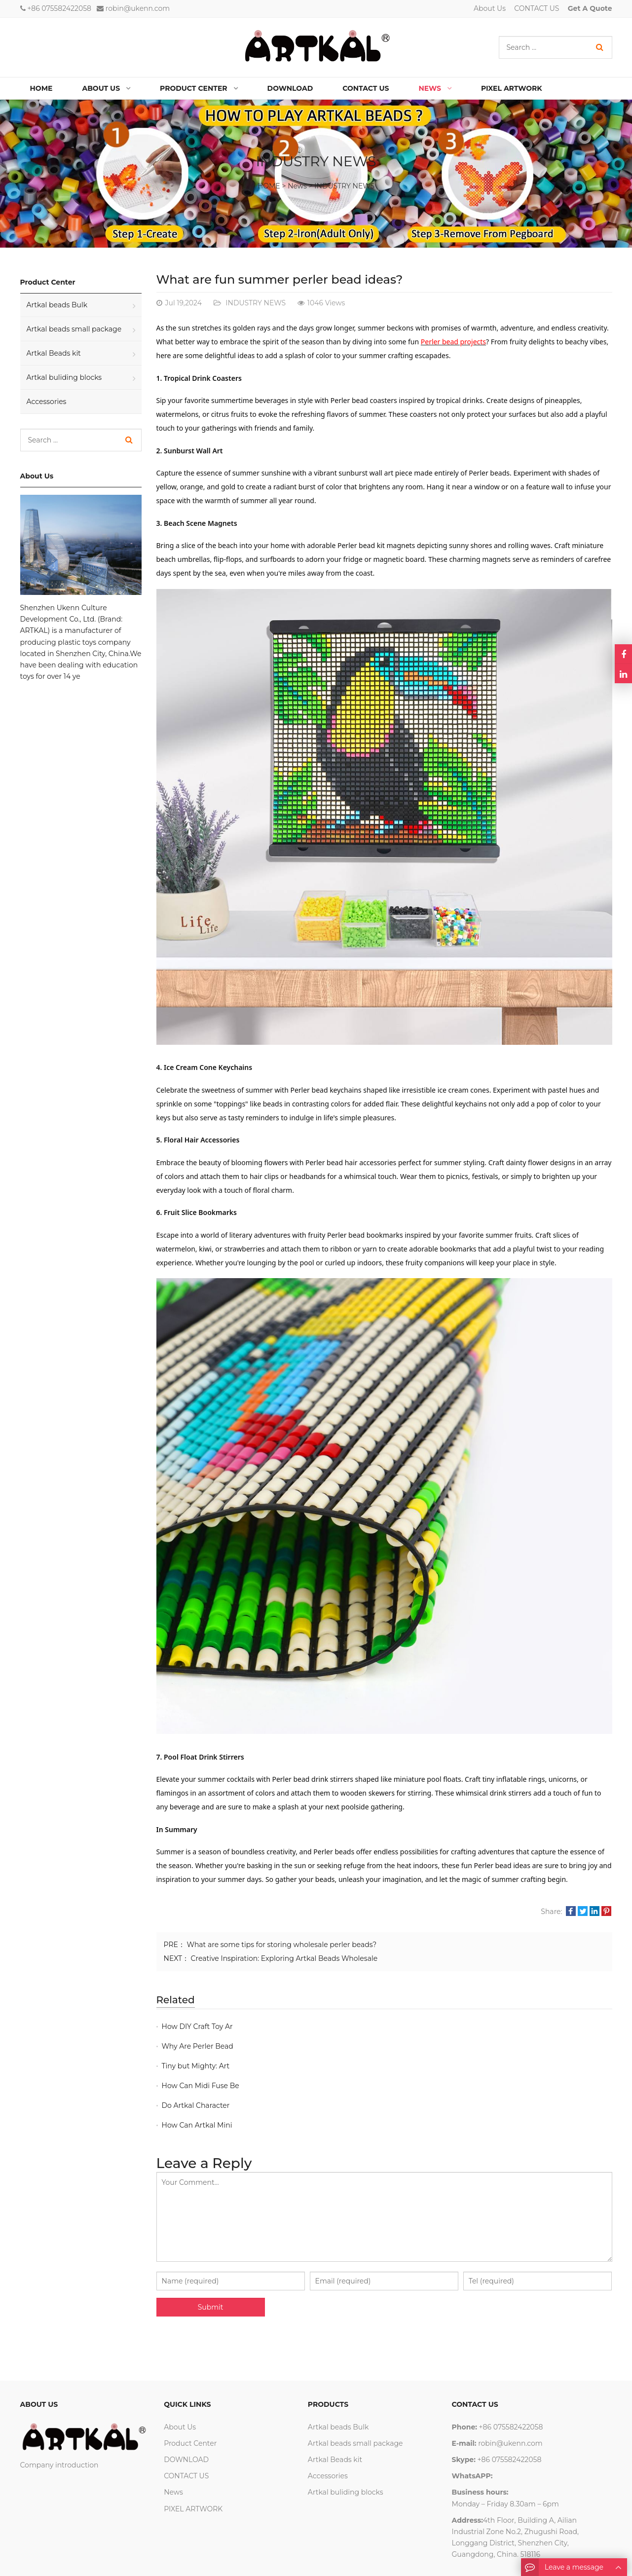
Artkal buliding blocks (64, 377)
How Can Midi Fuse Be (428, 2046)
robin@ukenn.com (138, 8)
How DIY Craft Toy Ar (197, 2026)
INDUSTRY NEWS (344, 186)
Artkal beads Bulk (57, 304)
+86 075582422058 (59, 8)
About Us (490, 8)
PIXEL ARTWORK (193, 2449)
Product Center (190, 2384)
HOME (269, 186)
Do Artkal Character (196, 2065)
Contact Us (73, 2560)
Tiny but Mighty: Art (196, 2046)
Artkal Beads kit (54, 353)
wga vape (110, 2560)
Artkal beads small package (74, 329)
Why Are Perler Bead (425, 2026)
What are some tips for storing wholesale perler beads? (282, 1944)
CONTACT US (536, 8)
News (297, 186)
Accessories (47, 401)
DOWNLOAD (186, 2400)
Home (41, 88)
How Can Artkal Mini (424, 2065)
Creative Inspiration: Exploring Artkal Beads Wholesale (284, 1958)
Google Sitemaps (157, 2560)
